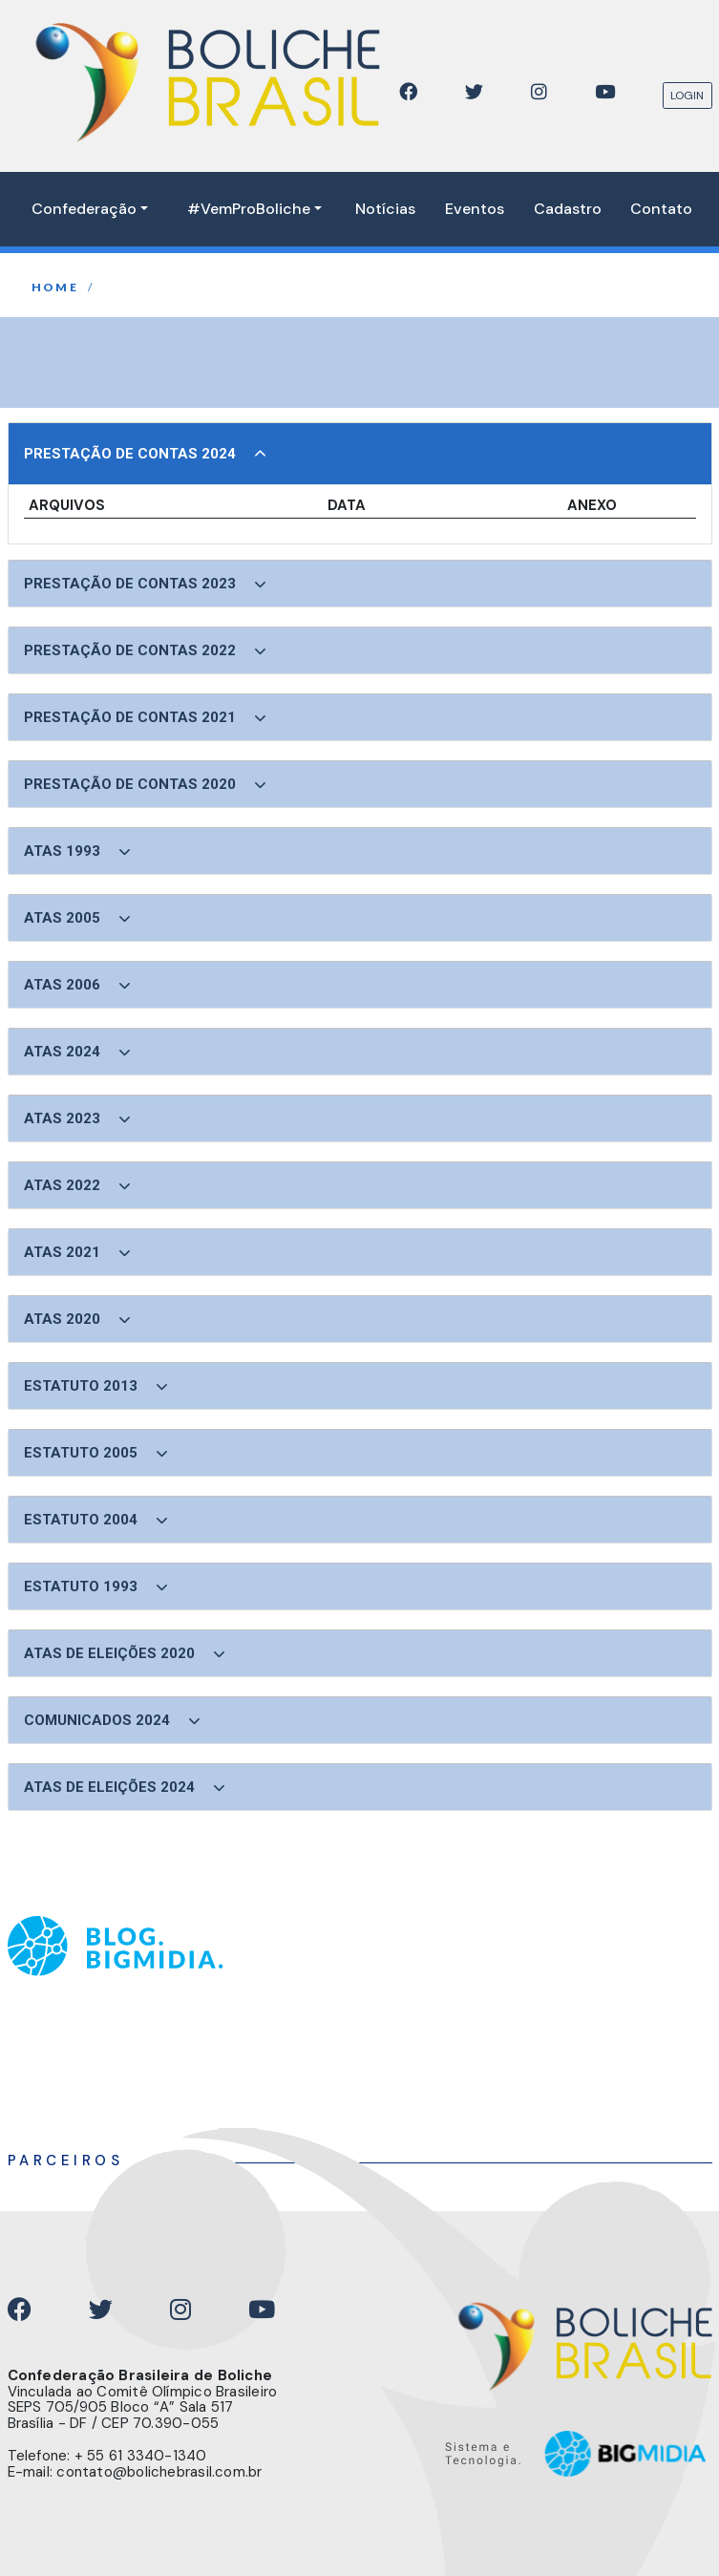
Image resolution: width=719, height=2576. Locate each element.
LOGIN (687, 95)
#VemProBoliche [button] (248, 209)
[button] (360, 453)
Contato (661, 209)
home (55, 287)
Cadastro (568, 209)
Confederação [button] (84, 209)
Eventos (474, 209)
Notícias (385, 209)
